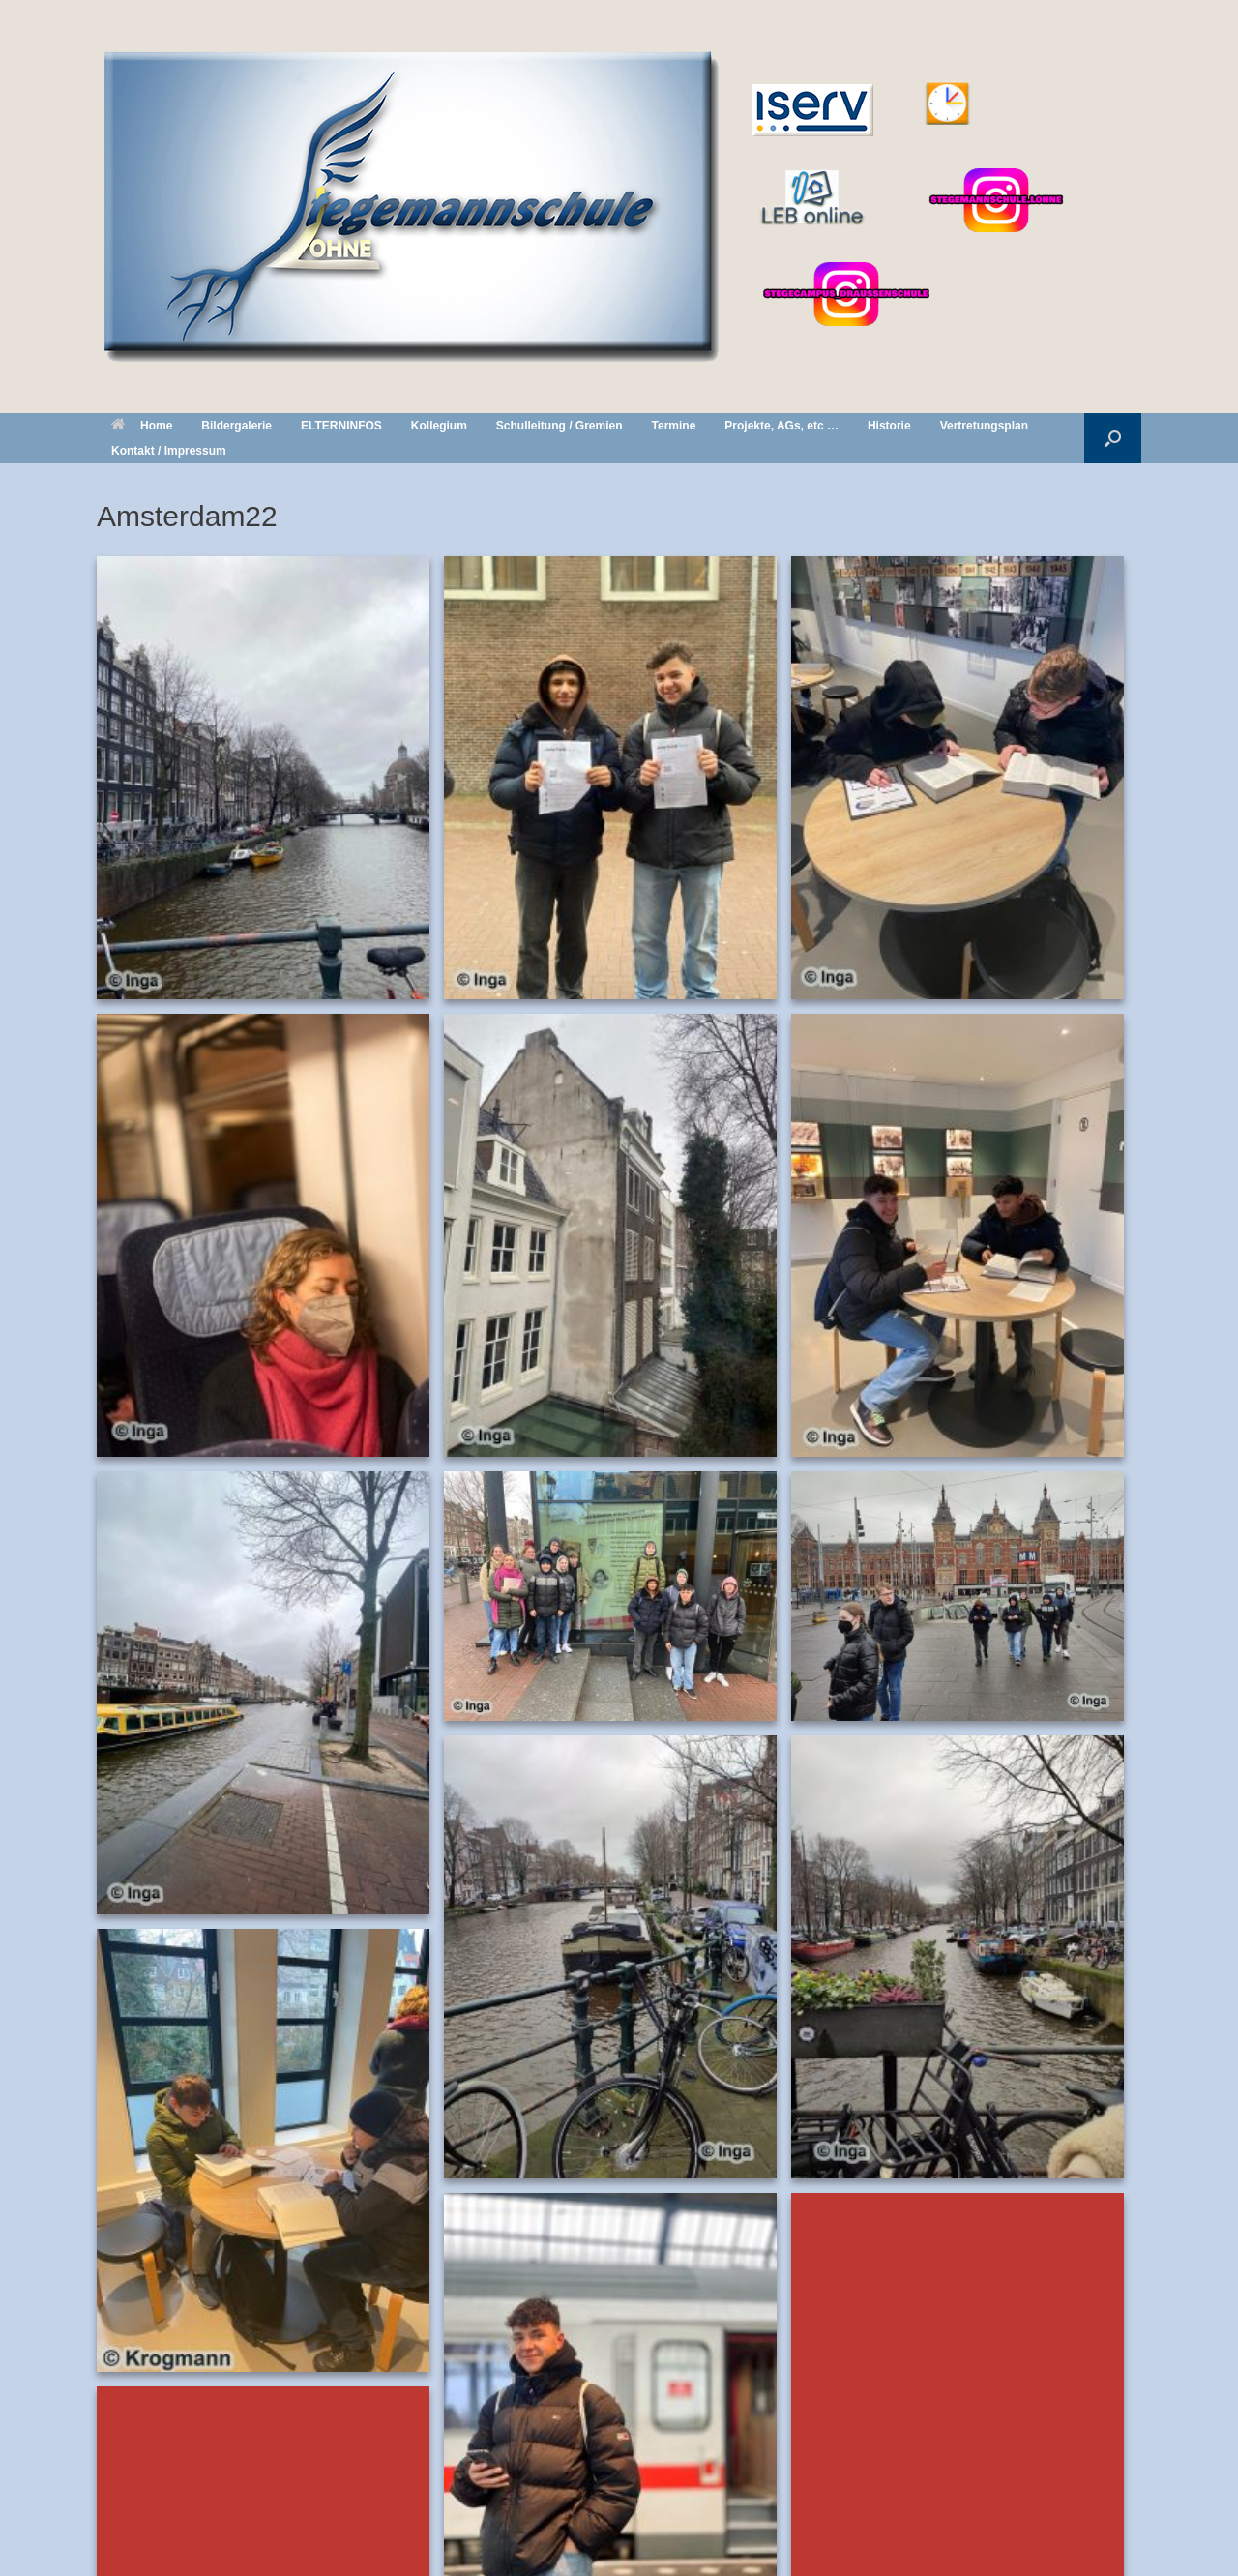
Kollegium (439, 425)
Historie (889, 425)
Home (141, 425)
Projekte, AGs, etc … (781, 425)
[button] (1112, 438)
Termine (674, 425)
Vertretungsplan (984, 425)
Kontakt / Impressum (168, 451)
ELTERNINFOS (341, 425)
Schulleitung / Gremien (559, 425)
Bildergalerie (236, 425)
